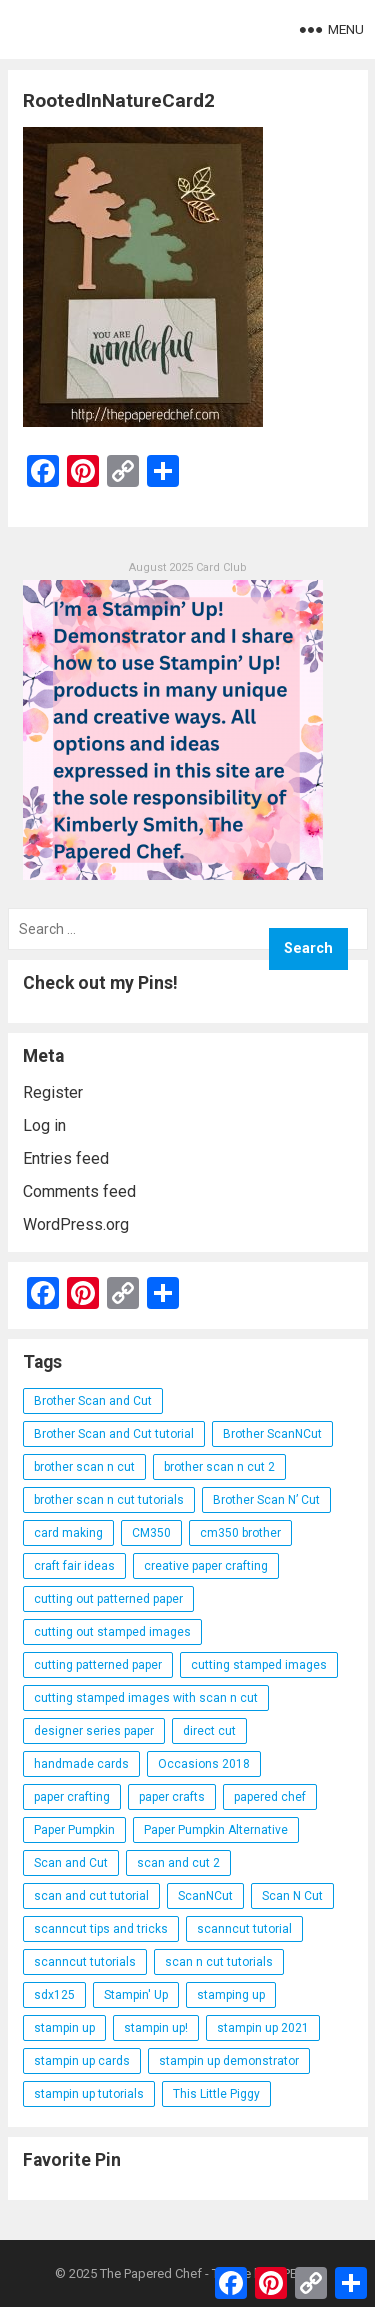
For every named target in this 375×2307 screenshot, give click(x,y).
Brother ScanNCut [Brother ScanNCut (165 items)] (272, 1434)
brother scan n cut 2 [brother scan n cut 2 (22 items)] (219, 1467)
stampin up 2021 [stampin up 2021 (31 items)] (263, 2028)
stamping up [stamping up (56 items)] (231, 1995)
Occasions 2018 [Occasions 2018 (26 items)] (204, 1764)
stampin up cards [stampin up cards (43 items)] (82, 2061)
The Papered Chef (151, 2273)
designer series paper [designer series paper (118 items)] (94, 1731)
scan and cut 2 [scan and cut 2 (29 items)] (178, 1863)
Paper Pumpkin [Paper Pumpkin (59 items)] (74, 1830)
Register (53, 1092)
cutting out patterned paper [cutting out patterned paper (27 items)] (108, 1599)
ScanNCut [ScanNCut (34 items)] (205, 1896)
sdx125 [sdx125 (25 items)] (54, 1995)
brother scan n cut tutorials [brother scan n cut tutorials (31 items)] (109, 1500)
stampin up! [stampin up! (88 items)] (156, 2028)
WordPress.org (76, 1224)
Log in (44, 1125)
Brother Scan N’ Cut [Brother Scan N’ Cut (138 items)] (266, 1500)
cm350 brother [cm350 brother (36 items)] (240, 1533)
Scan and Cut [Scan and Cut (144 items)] (71, 1863)
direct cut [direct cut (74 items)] (209, 1731)
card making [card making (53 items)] (68, 1533)
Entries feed (66, 1158)
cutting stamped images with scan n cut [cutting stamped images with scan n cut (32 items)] (146, 1698)
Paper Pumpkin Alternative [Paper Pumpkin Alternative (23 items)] (216, 1830)
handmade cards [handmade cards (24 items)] (81, 1764)
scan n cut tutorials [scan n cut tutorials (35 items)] (219, 1962)
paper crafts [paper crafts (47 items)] (172, 1797)
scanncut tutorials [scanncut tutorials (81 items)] (85, 1962)
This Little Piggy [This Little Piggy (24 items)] (216, 2094)
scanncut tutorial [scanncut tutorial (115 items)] (244, 1929)
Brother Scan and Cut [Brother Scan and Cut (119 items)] (93, 1401)
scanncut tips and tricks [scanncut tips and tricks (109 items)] (101, 1929)
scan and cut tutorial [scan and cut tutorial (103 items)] (91, 1896)
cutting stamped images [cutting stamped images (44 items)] (259, 1665)
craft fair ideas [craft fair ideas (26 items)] (74, 1566)
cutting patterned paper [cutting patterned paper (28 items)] (98, 1665)
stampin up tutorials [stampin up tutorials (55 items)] (89, 2094)
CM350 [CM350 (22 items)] (151, 1533)
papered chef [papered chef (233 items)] (270, 1797)
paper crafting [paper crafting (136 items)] (72, 1797)
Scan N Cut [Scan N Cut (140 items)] (292, 1896)
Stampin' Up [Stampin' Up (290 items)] (136, 1995)
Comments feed (79, 1191)
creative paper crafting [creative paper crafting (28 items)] (206, 1566)
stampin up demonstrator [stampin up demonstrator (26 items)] (229, 2061)
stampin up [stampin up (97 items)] (64, 2028)
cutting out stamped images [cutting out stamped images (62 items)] (112, 1632)
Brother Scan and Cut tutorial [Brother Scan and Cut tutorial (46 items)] (114, 1434)
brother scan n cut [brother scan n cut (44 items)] (84, 1467)
